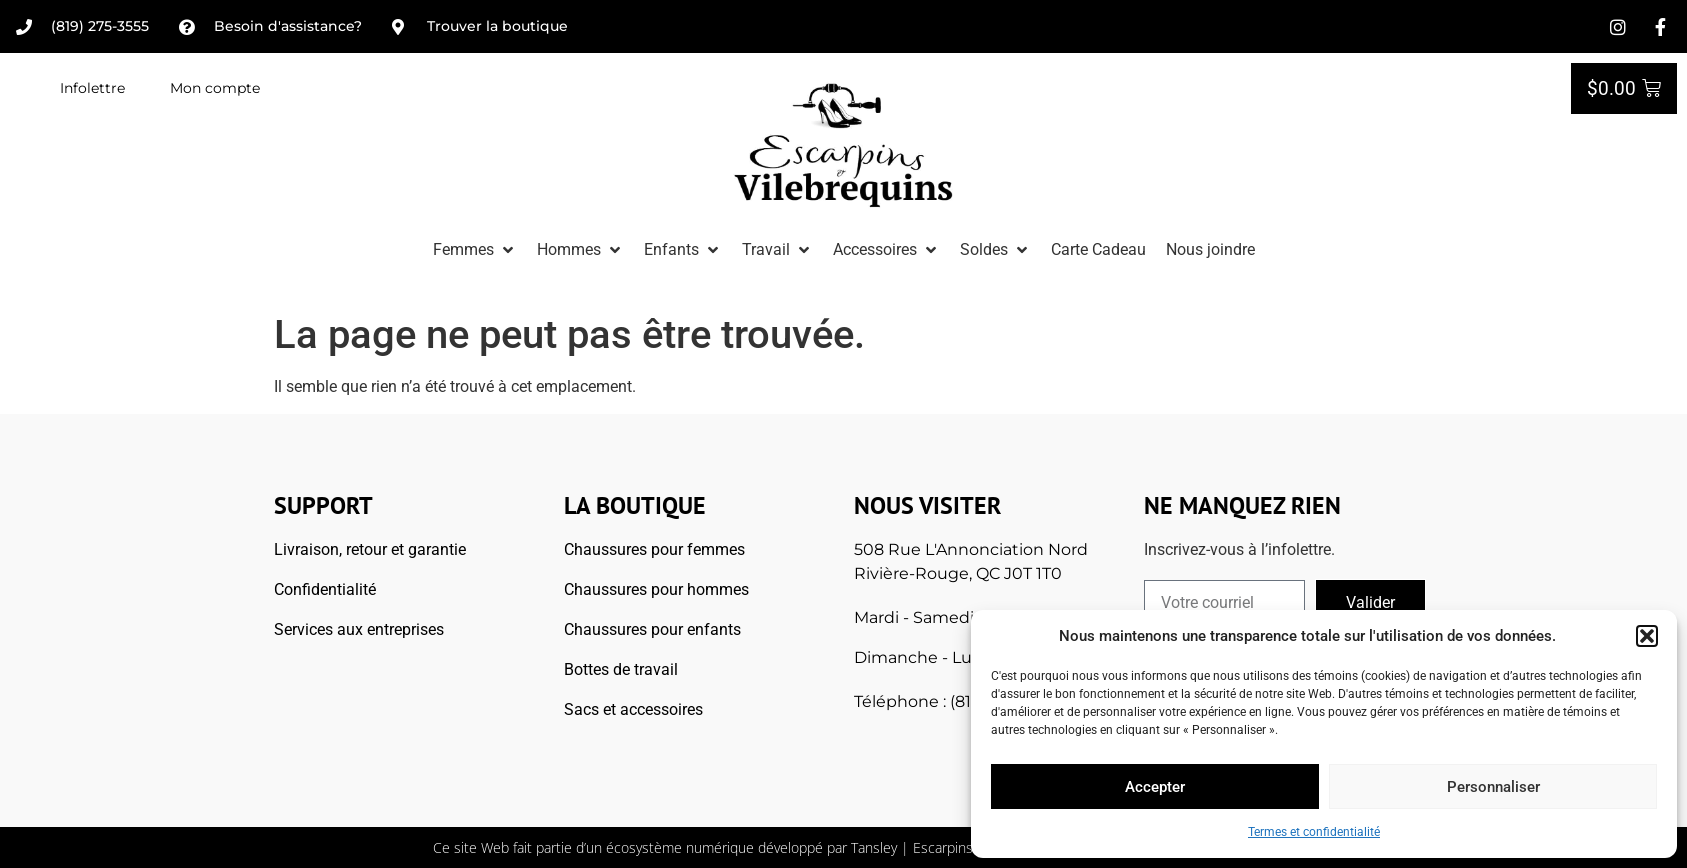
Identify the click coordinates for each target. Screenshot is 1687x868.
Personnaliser (1493, 787)
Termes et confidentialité (1314, 832)
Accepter (1155, 787)
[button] (1647, 636)
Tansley (874, 847)
